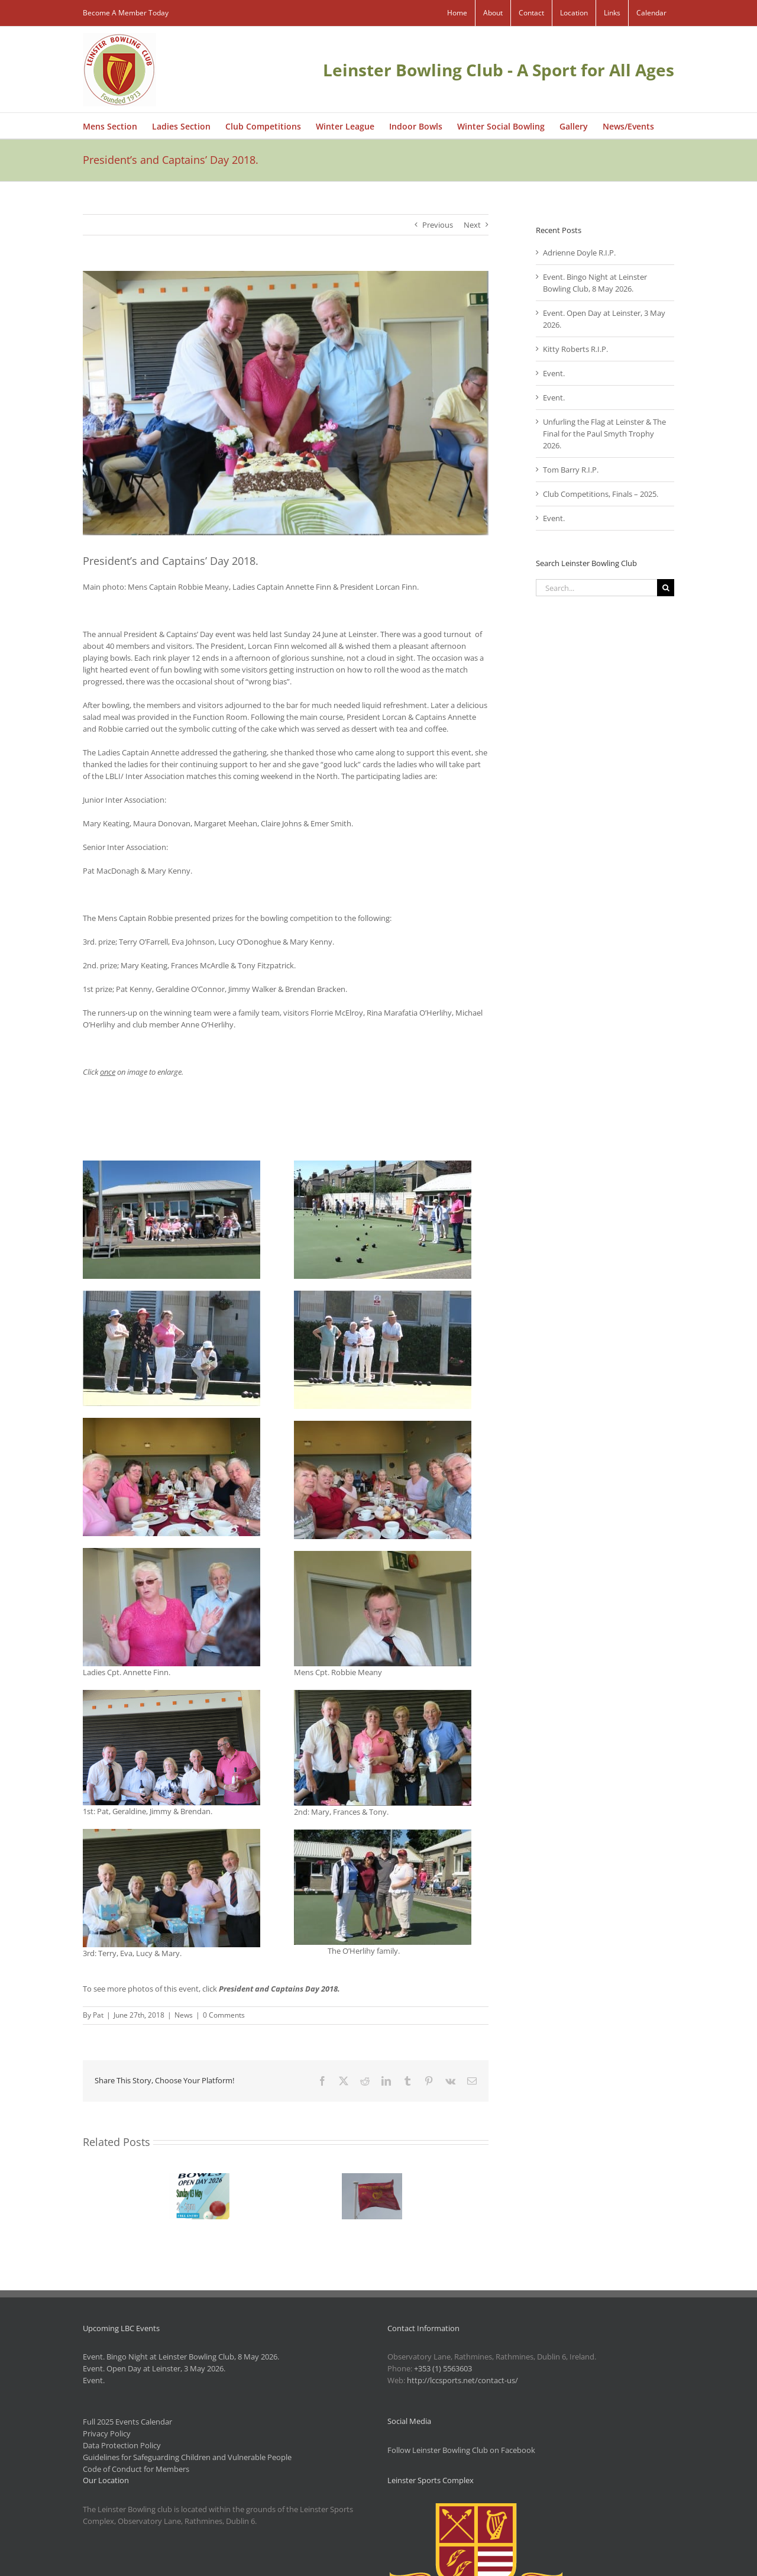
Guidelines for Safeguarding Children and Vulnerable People (187, 2457)
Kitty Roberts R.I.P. (575, 349)
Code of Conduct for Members (136, 2469)
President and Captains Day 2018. (279, 1988)
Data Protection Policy (122, 2445)
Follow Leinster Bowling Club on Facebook (461, 2450)
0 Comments (224, 2015)
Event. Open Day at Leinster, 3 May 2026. (154, 2368)
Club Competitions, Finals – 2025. (600, 494)
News (183, 2015)
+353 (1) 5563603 (443, 2368)
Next (472, 224)
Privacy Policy (107, 2433)
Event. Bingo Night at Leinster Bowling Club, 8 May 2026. (181, 2356)
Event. (554, 373)
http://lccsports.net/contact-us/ (462, 2380)
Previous (437, 224)
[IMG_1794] (286, 403)
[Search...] (596, 587)
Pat (98, 2015)
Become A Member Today (126, 13)
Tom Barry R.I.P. (571, 469)
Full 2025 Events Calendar (127, 2421)
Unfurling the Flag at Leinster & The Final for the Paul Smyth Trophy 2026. (604, 433)
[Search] (665, 587)
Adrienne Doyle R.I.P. (579, 252)
